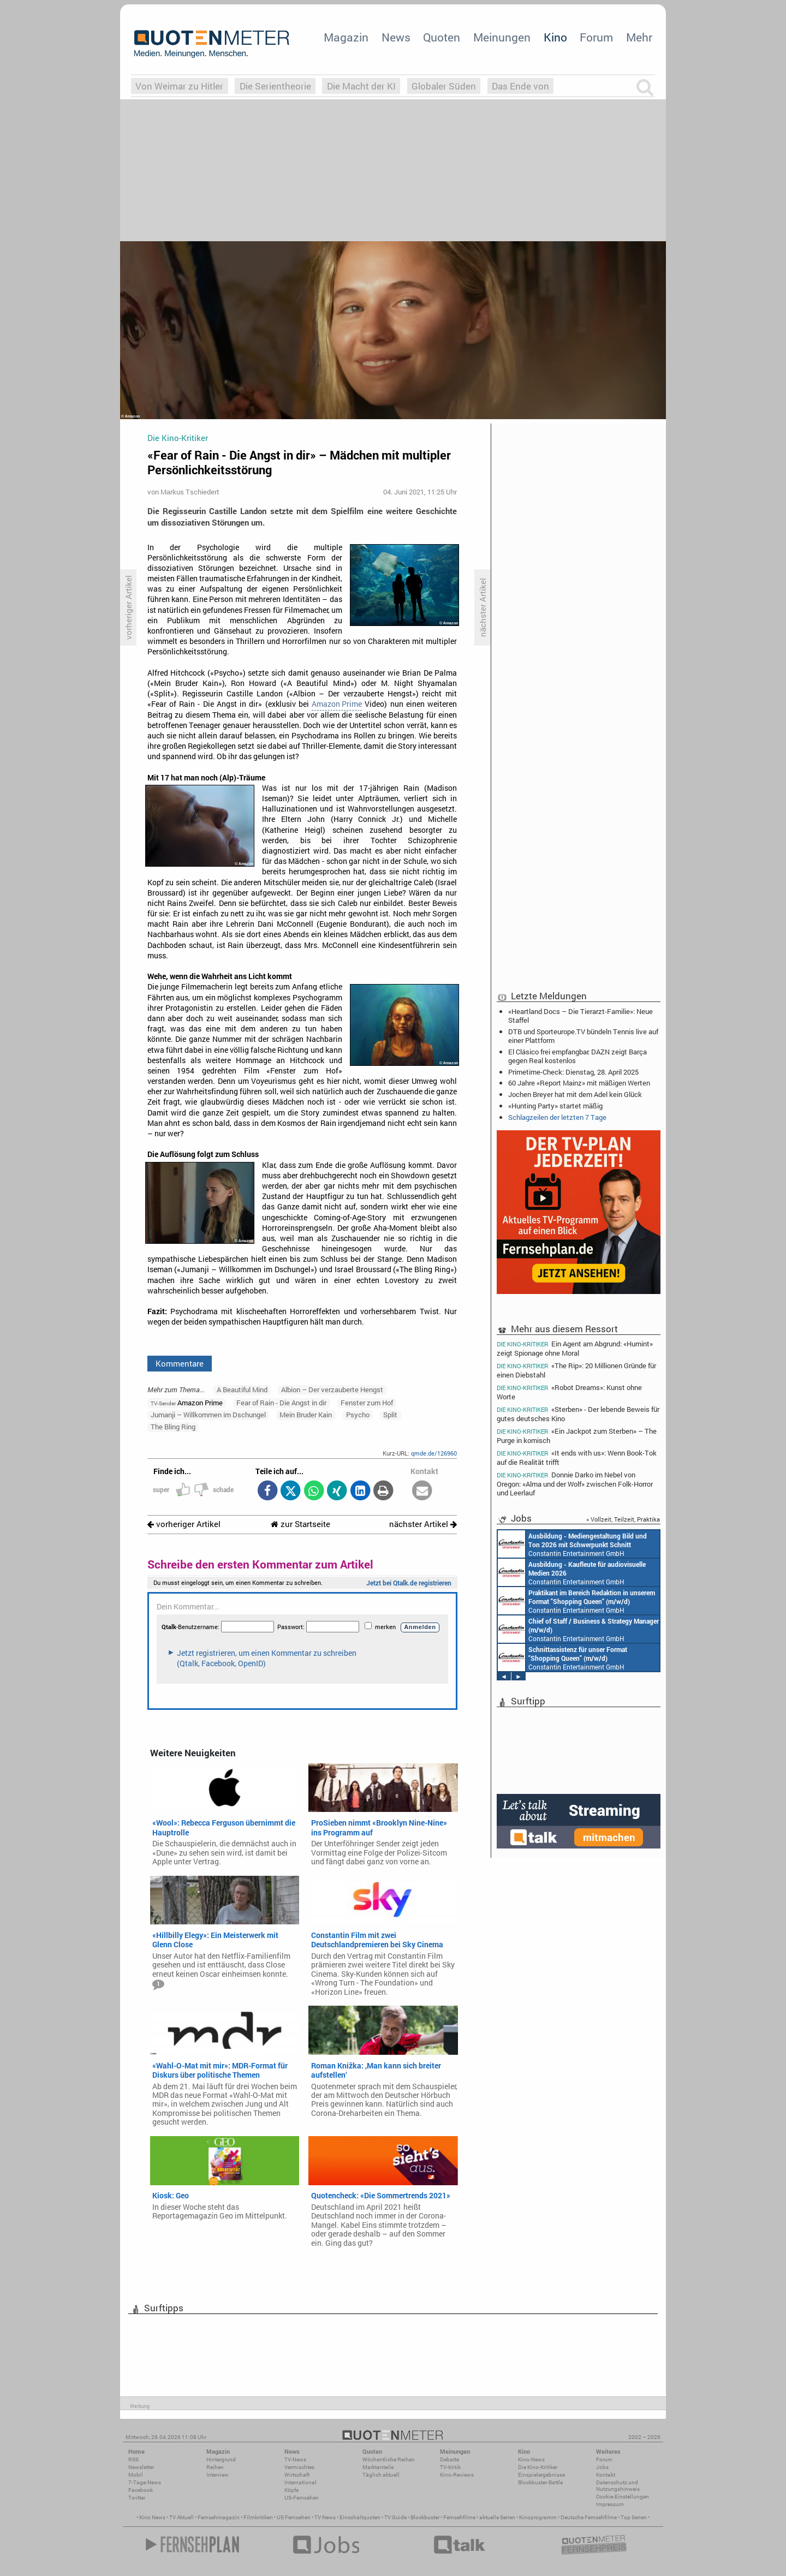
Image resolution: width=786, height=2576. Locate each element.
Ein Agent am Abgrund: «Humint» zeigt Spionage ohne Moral (575, 1348)
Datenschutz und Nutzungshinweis (618, 2485)
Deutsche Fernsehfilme (589, 2517)
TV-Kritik (450, 2467)
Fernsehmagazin (219, 2517)
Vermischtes (299, 2467)
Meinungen (502, 37)
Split (390, 1414)
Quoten (441, 37)
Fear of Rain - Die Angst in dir (281, 1402)
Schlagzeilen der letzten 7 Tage (557, 1117)
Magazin (346, 37)
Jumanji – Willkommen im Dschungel (208, 1414)
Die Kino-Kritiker (537, 2467)
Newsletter (141, 2467)
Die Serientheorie (275, 86)
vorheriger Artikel (184, 1524)
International (300, 2482)
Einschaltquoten (360, 2517)
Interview (217, 2474)
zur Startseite (300, 1524)
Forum (596, 37)
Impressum (610, 2504)
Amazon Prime (337, 704)
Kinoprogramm (538, 2517)
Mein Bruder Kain (305, 1414)
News (396, 37)
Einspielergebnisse (541, 2474)
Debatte (449, 2459)
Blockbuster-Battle (540, 2482)
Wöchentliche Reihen (388, 2459)
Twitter (136, 2497)
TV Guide (395, 2517)
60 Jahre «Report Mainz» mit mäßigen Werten (579, 1083)
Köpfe (291, 2490)
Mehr (639, 37)
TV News (325, 2517)
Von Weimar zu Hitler (179, 86)
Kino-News (531, 2459)
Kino (555, 37)
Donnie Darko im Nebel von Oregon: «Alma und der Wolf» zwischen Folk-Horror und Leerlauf (575, 1483)
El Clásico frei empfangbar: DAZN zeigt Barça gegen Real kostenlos (577, 1056)
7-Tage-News (144, 2482)
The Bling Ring (173, 1426)
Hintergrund (221, 2459)
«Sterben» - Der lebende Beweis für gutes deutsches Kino (578, 1414)
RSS (133, 2459)
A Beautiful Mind (242, 1389)
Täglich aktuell (381, 2474)
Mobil (135, 2474)
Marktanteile (378, 2467)
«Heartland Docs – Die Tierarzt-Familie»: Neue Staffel (580, 1015)
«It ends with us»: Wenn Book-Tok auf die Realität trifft (577, 1457)
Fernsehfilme (459, 2517)
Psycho (358, 1414)
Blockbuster (424, 2517)
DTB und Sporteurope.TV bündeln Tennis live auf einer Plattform (583, 1036)
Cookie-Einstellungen (622, 2496)
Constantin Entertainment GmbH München (572, 1544)
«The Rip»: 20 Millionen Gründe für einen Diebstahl (576, 1370)
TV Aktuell (181, 2517)
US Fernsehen (294, 2517)
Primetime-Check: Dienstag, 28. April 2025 (573, 1072)
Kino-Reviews (457, 2474)
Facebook (140, 2490)
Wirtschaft (296, 2474)
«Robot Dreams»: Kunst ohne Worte (569, 1392)
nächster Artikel (423, 1524)
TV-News (295, 2459)
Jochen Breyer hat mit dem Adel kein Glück (575, 1094)
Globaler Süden (444, 86)
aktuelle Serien (497, 2517)
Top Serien (634, 2517)
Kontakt (605, 2474)
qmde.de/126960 (434, 1453)
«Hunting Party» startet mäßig (555, 1106)
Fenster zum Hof (367, 1402)
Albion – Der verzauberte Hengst (332, 1389)
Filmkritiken (258, 2517)
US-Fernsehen (301, 2497)
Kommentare (180, 1363)
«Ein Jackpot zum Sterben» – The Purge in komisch (577, 1436)
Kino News (152, 2517)
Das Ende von (520, 86)
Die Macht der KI (361, 86)
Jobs (602, 2467)
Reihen (215, 2467)
